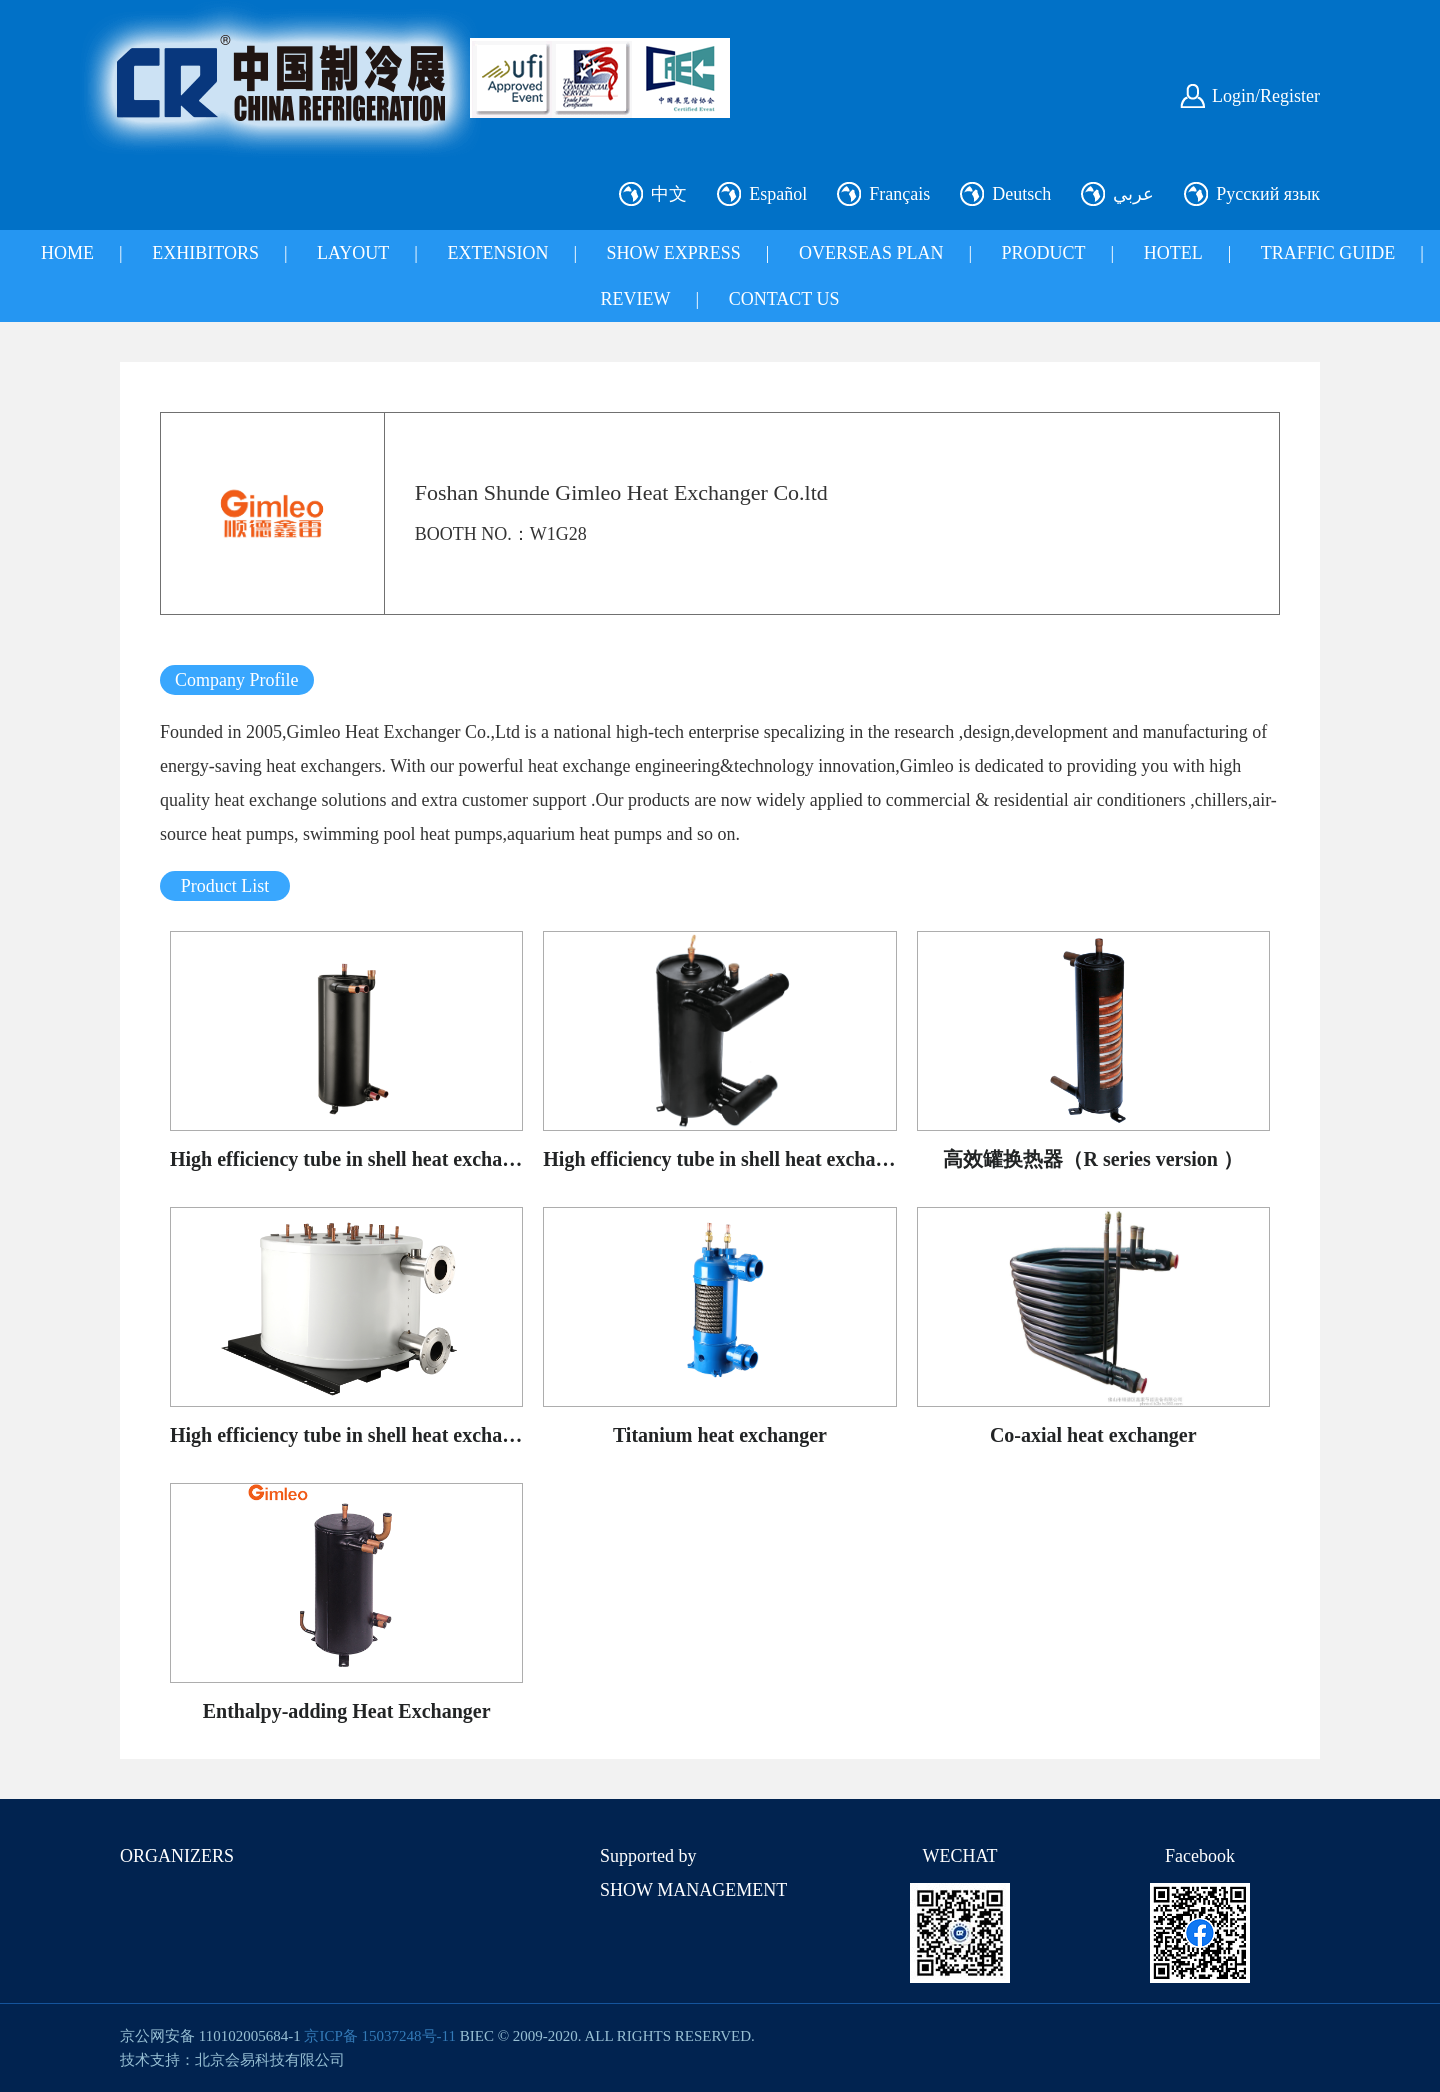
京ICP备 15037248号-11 (380, 2036)
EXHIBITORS (205, 253)
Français (899, 194)
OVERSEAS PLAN (871, 253)
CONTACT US (784, 299)
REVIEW (636, 299)
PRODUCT (1044, 253)
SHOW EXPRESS (674, 253)
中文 (669, 194)
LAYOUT (353, 253)
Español (778, 194)
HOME (67, 253)
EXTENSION (497, 253)
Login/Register (1266, 96)
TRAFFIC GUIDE (1328, 253)
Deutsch (1021, 194)
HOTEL (1173, 253)
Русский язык (1268, 194)
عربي (1133, 194)
